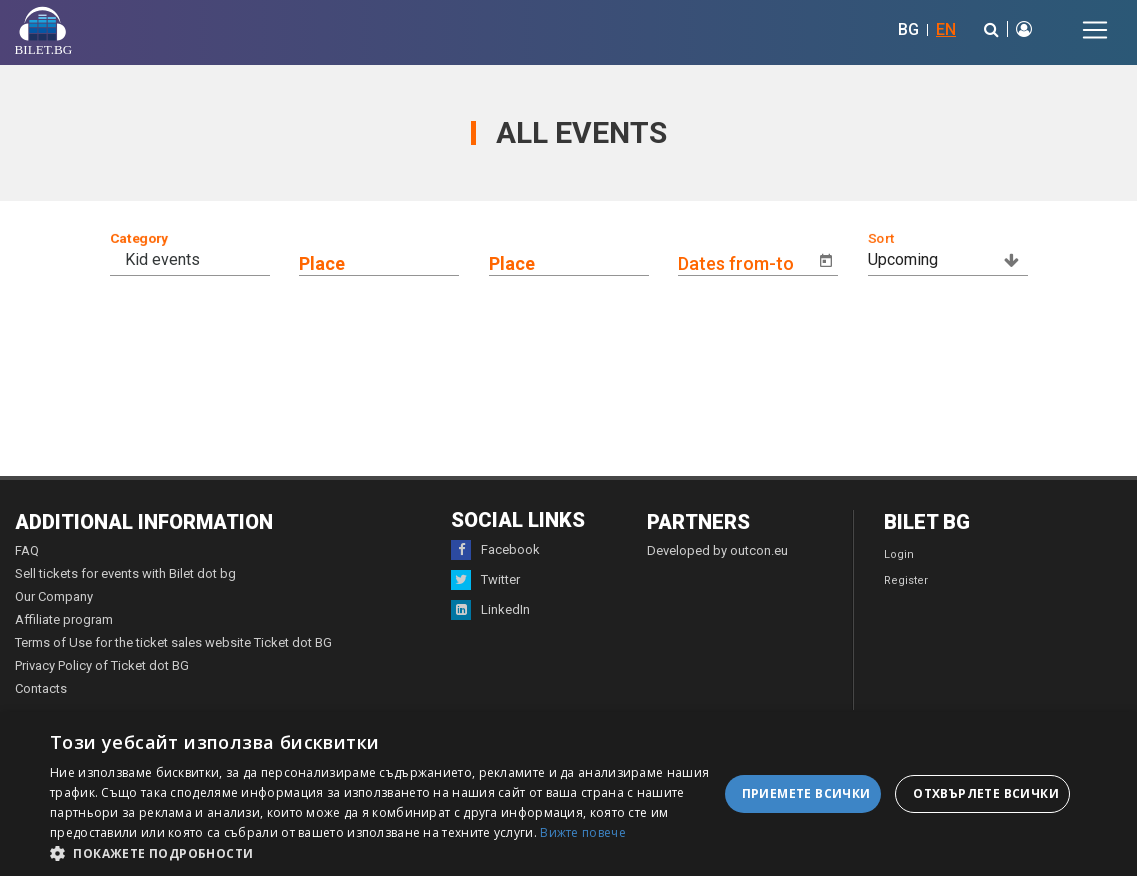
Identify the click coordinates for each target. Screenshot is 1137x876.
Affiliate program (64, 619)
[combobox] (205, 260)
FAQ (27, 550)
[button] (384, 852)
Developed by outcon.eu (717, 550)
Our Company (54, 596)
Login (899, 554)
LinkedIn (490, 610)
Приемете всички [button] (806, 793)
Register (906, 580)
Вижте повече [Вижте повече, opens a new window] (583, 832)
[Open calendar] (826, 261)
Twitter (485, 580)
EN (946, 29)
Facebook (495, 550)
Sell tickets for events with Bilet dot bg (125, 573)
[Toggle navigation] (1095, 30)
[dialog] (568, 794)
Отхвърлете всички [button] (986, 793)
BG (908, 29)
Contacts (41, 688)
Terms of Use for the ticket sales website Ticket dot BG (173, 642)
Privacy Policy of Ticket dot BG (102, 665)
